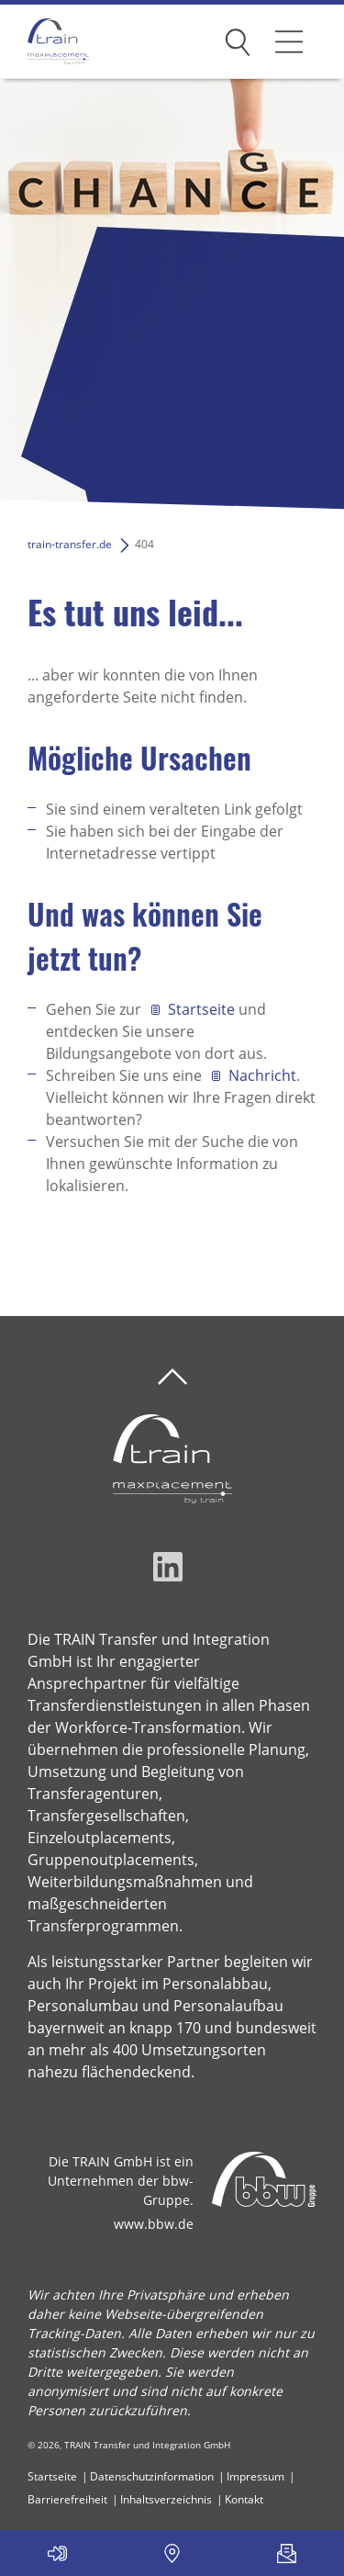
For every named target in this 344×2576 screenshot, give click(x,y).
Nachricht (262, 1075)
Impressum (255, 2476)
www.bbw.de (154, 2224)
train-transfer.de (70, 544)
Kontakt (244, 2499)
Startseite (201, 1009)
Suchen (237, 38)
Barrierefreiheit (67, 2499)
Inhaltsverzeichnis (166, 2499)
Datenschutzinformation (152, 2476)
